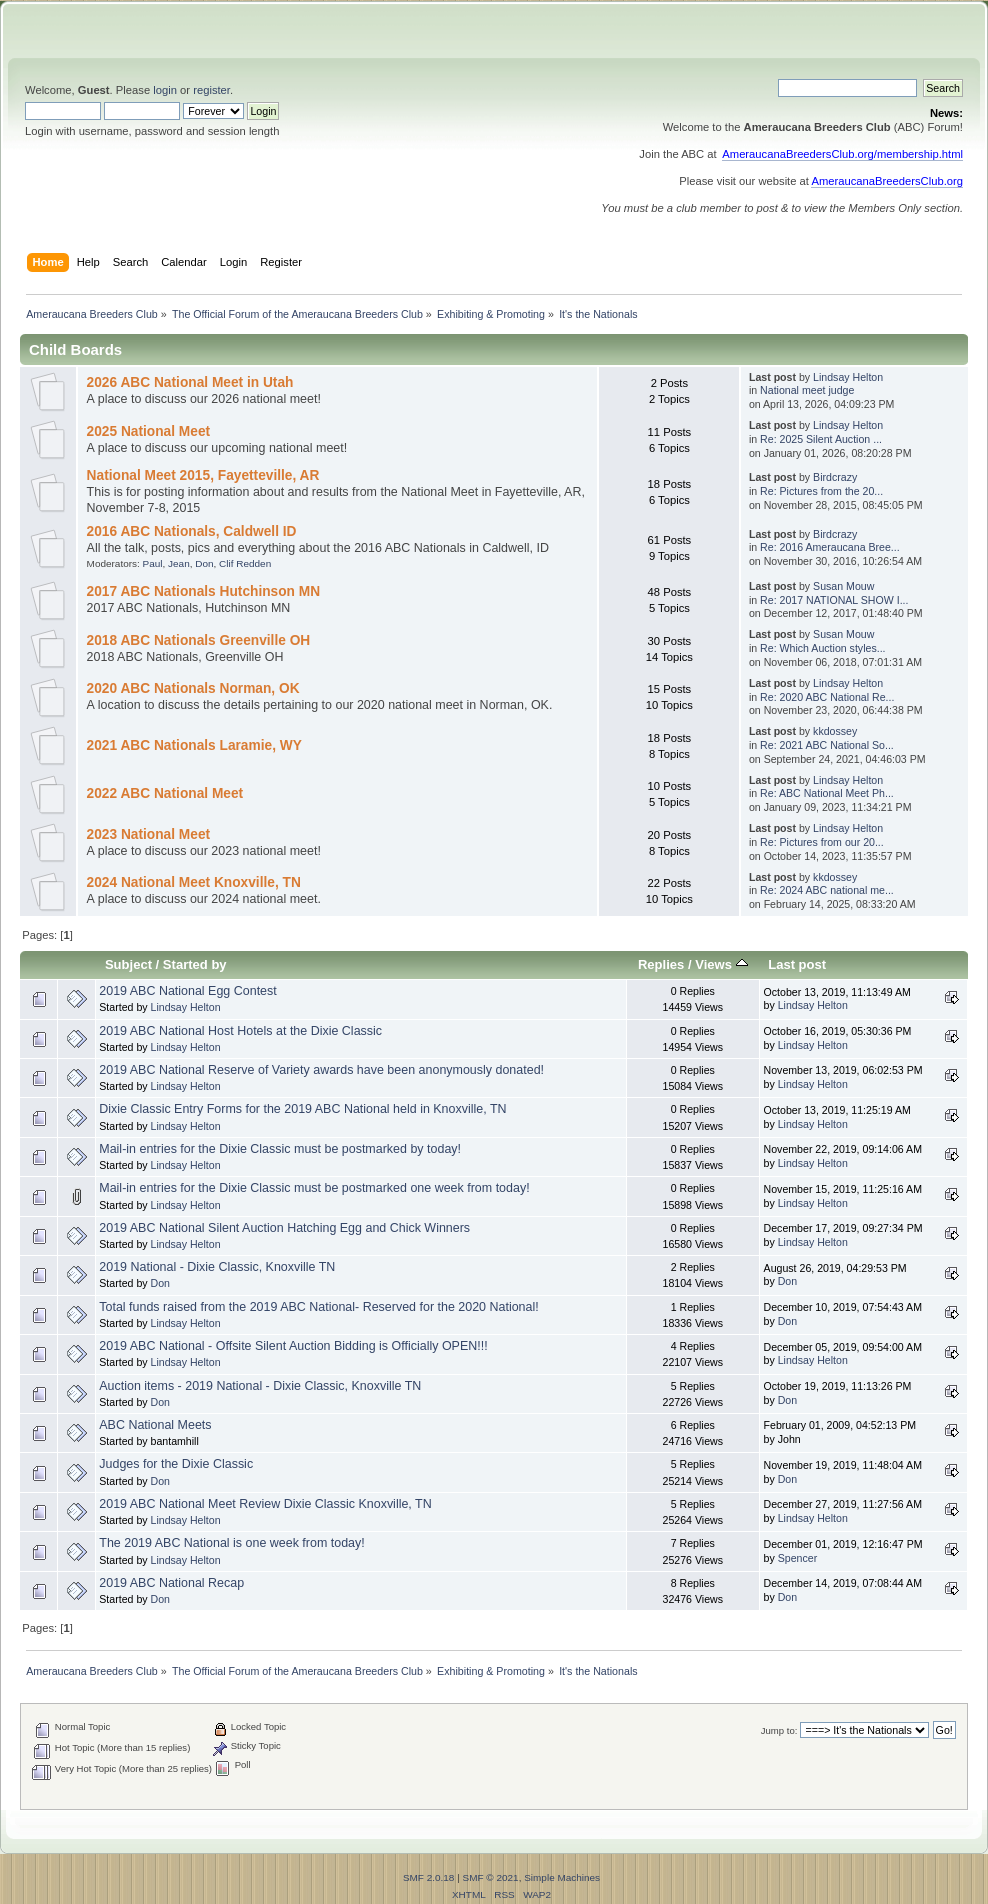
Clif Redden (245, 563)
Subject (128, 964)
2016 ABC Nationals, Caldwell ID (192, 531)
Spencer (797, 1558)
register (211, 90)
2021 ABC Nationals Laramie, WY (194, 745)
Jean (179, 563)
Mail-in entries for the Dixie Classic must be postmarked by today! (280, 1149)
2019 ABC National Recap (171, 1583)
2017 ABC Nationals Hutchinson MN (204, 591)
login (165, 90)
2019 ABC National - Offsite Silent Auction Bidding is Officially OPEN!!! (293, 1346)
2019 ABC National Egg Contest (187, 991)
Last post (797, 964)
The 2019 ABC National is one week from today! (231, 1543)
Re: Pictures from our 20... (822, 842)
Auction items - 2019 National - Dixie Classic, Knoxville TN (260, 1386)
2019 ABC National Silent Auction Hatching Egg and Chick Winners (284, 1228)
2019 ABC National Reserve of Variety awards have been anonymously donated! (321, 1070)
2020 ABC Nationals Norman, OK (193, 688)
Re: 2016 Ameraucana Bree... (830, 547)
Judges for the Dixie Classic (176, 1464)
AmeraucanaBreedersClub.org (887, 181)
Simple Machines (562, 1877)
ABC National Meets (155, 1425)
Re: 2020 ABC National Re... (827, 697)
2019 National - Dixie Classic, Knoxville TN (217, 1267)
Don (204, 563)
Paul (153, 563)
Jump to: (779, 1730)
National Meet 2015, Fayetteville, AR (203, 475)
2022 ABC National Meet (165, 793)
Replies (661, 964)
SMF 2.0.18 (429, 1877)
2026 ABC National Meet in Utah (190, 382)
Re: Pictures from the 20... (821, 491)
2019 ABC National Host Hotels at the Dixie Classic (240, 1031)
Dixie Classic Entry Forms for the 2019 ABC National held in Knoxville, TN (302, 1109)
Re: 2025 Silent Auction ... (821, 439)
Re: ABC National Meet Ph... (827, 793)
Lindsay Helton (848, 377)
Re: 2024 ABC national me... (827, 890)
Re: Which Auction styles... (822, 648)
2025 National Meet (149, 431)
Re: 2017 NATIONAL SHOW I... (834, 600)
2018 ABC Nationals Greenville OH (199, 640)
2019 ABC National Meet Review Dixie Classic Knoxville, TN (265, 1504)
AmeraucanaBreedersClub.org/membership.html (842, 154)
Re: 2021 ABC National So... (827, 745)
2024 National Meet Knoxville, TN (194, 882)
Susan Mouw (843, 586)
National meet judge (807, 390)
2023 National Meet (149, 834)
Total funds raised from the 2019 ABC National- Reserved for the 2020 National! (318, 1307)
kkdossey (835, 731)
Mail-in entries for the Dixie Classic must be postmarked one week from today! (314, 1188)
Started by (195, 964)
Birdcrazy (835, 477)
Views (721, 964)
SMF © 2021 (491, 1877)
